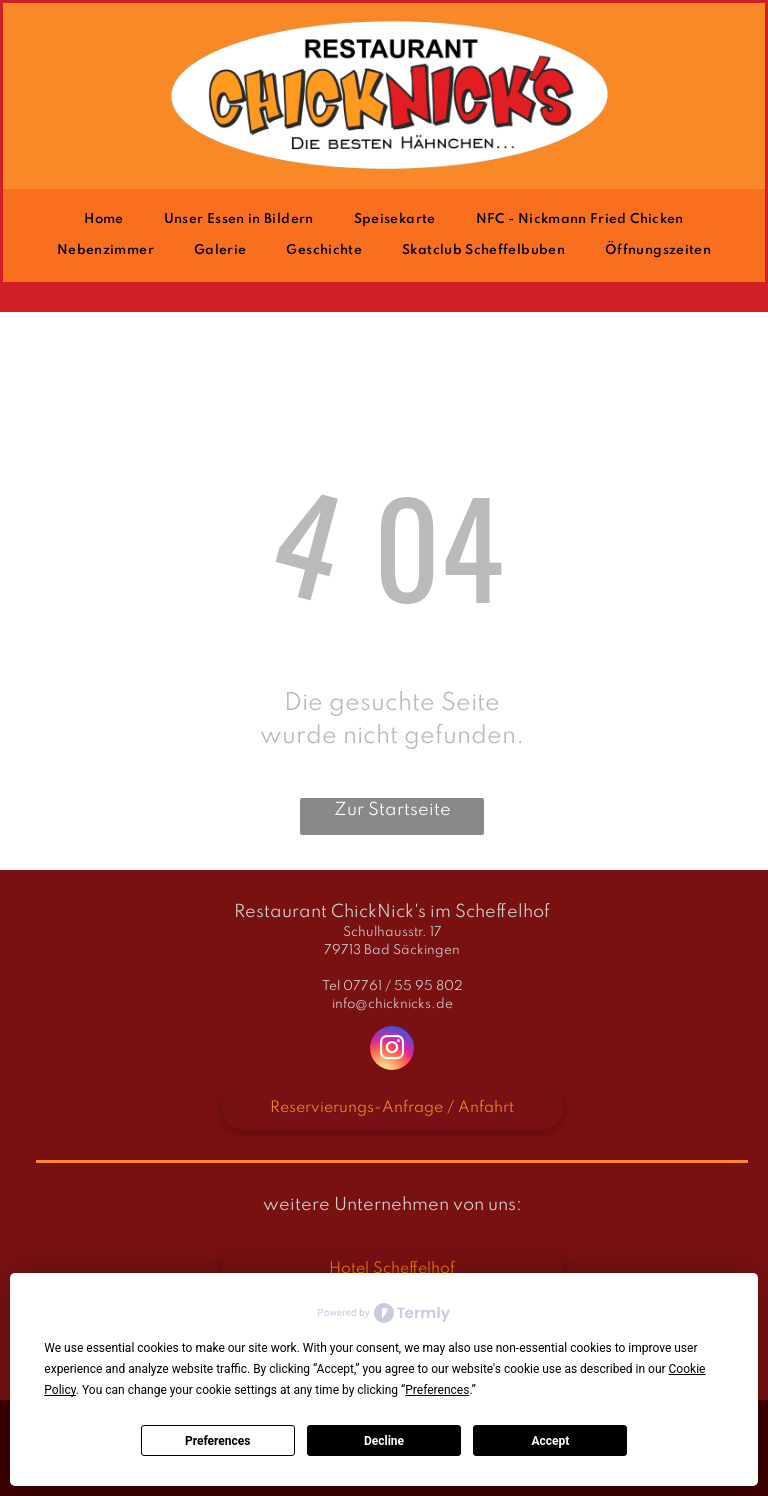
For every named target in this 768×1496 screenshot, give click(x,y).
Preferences (218, 1441)
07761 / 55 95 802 (403, 986)
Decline (384, 1441)
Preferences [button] (437, 1390)
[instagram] (392, 1050)
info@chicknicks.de (392, 1004)
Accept (550, 1441)
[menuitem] (103, 219)
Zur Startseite (392, 810)
